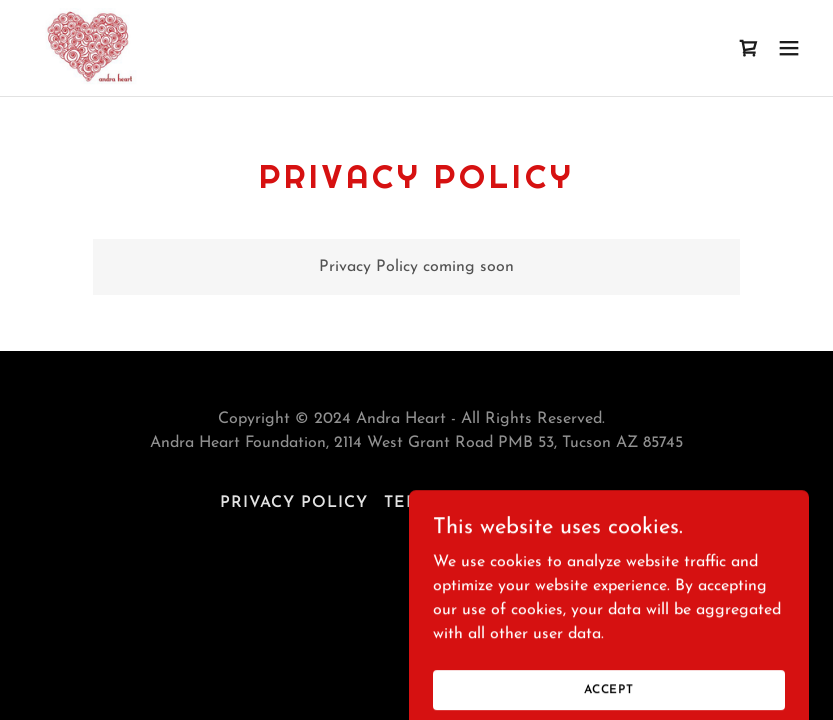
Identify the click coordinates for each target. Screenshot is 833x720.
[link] (88, 48)
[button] (789, 48)
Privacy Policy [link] (294, 503)
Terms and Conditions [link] (498, 503)
